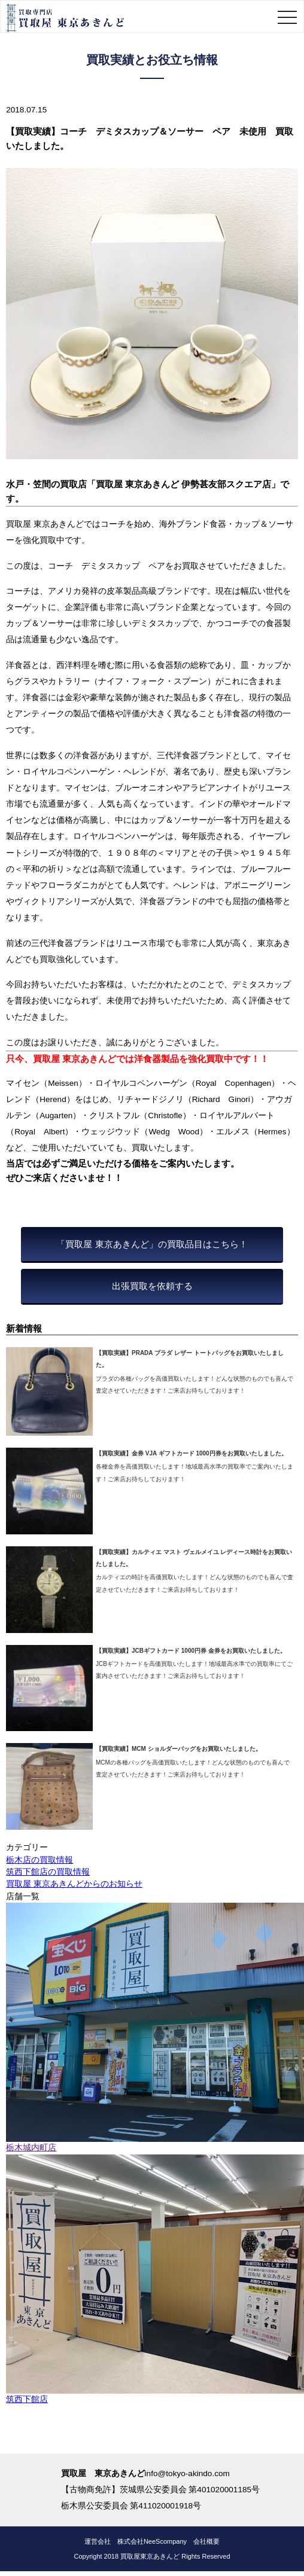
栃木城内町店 (31, 2147)
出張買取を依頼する (152, 1286)
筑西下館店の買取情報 (48, 1871)
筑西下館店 (27, 2399)
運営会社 (97, 2541)
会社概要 (206, 2541)
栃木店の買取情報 (39, 1859)
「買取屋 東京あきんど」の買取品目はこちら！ (151, 1244)
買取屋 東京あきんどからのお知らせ (74, 1883)
